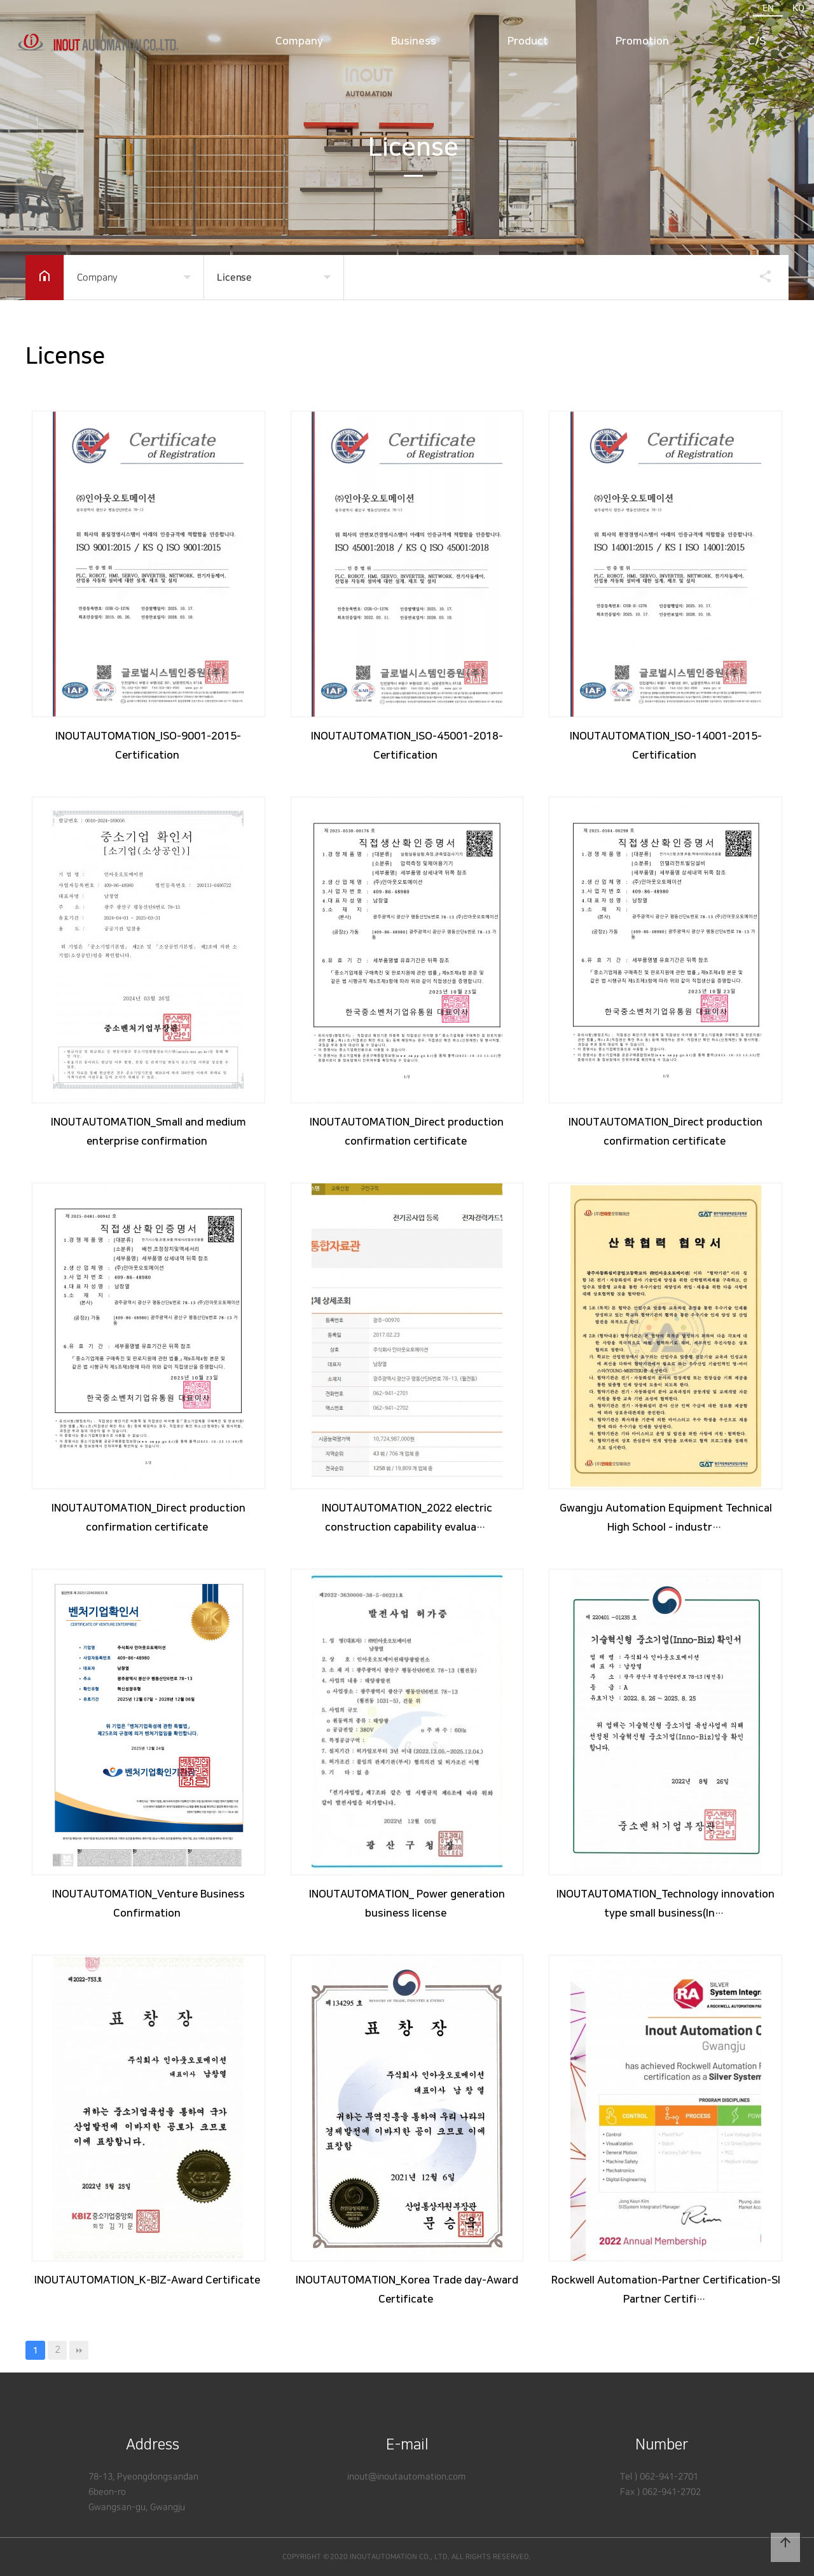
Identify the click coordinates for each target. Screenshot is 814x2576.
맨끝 (78, 2350)
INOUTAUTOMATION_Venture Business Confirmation (148, 1904)
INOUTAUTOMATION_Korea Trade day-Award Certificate (407, 2290)
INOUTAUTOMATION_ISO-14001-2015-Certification (666, 746)
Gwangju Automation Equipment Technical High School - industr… (666, 1518)
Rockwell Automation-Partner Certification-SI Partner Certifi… (665, 2290)
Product (527, 41)
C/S (757, 41)
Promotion (642, 41)
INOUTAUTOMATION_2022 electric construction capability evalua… (407, 1518)
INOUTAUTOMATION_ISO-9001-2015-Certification (148, 746)
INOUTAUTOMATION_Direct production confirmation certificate (407, 1132)
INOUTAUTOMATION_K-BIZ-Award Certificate (148, 2280)
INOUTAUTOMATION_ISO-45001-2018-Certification (407, 746)
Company (299, 41)
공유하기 (759, 276)
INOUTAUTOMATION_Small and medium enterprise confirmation (148, 1132)
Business (413, 41)
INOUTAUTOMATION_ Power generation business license (407, 1904)
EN (767, 8)
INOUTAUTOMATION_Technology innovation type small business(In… (665, 1904)
